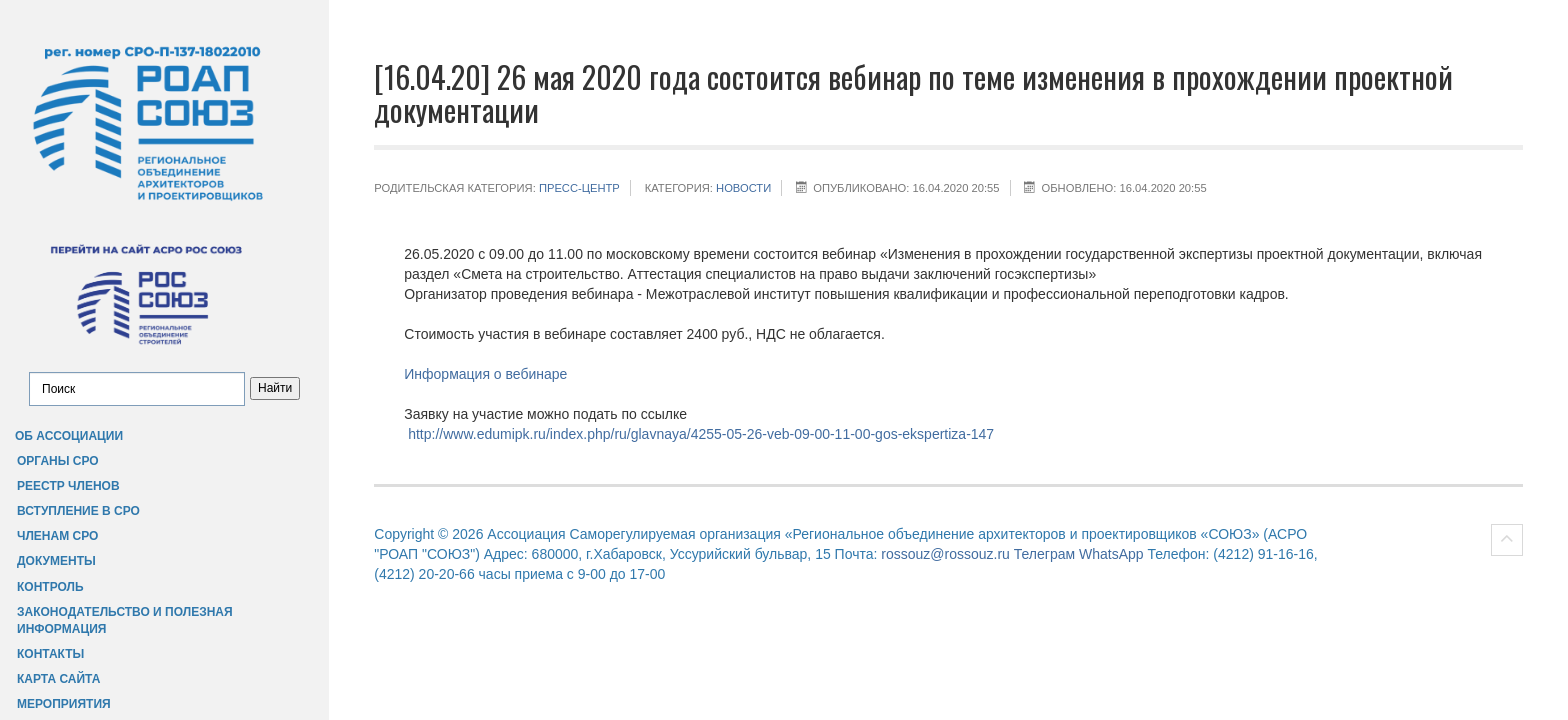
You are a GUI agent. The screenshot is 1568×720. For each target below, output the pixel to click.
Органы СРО (58, 461)
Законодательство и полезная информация (125, 620)
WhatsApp (1111, 554)
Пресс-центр (579, 188)
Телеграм (1044, 554)
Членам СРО (57, 536)
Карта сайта (58, 679)
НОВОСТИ (743, 188)
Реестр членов (68, 486)
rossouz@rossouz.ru (945, 554)
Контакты (50, 654)
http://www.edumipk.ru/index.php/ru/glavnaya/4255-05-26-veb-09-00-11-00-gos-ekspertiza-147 (701, 434)
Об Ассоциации (69, 436)
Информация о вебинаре (485, 374)
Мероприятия (64, 704)
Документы (56, 561)
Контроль (50, 587)
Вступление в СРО (78, 511)
